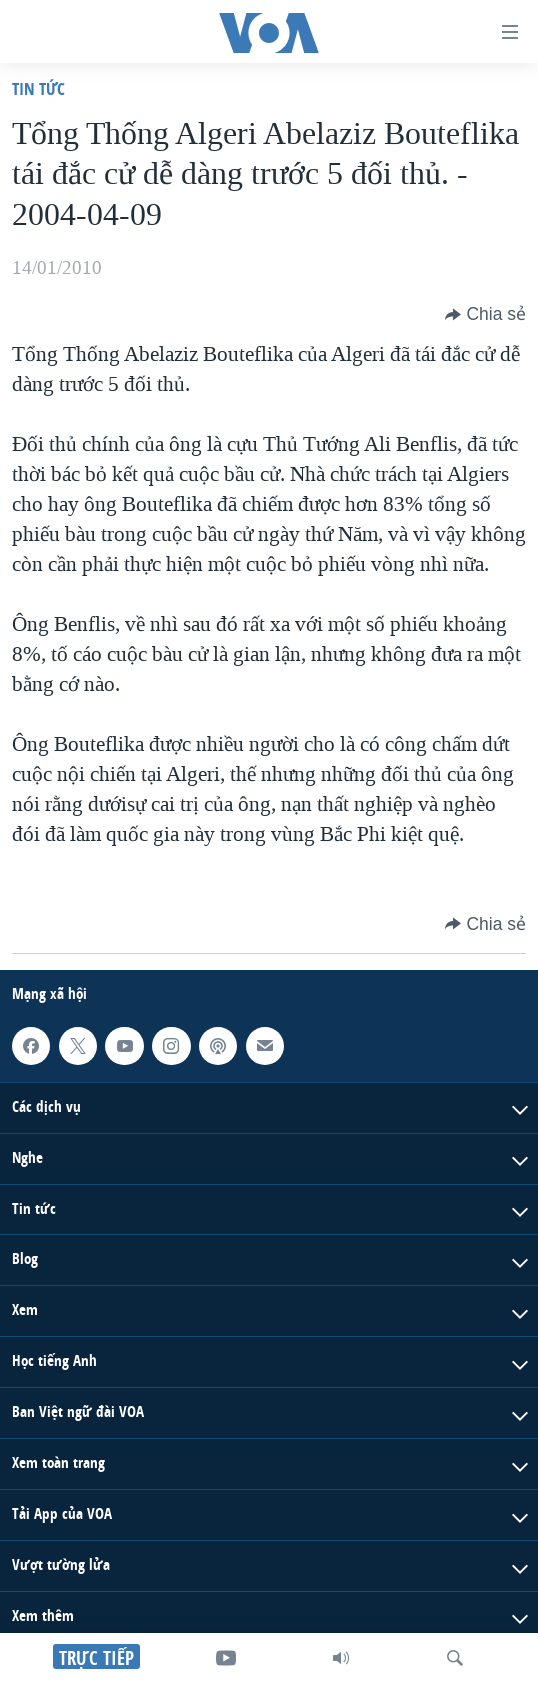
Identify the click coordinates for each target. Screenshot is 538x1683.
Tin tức (38, 88)
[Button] (485, 314)
